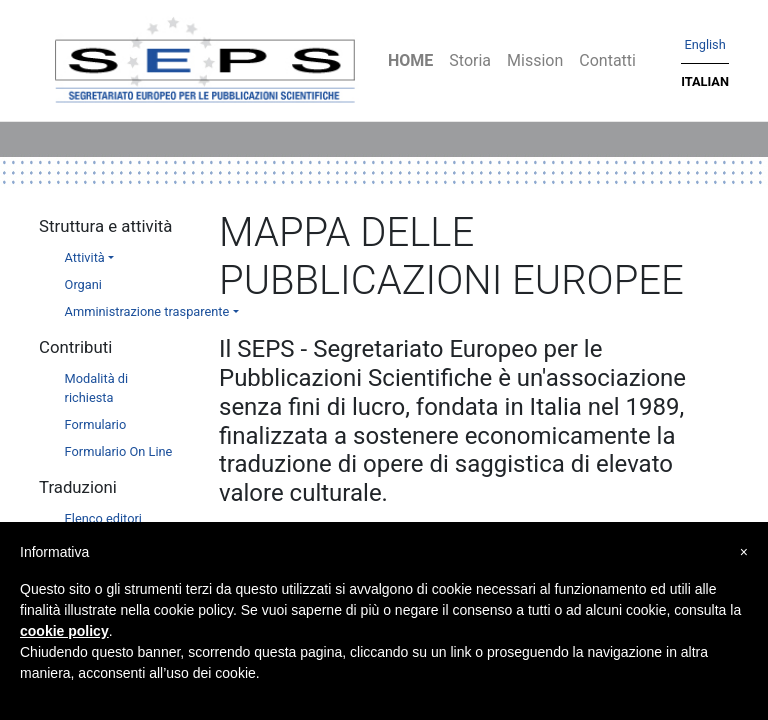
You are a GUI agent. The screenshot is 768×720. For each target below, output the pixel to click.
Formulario (96, 424)
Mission (535, 60)
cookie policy (64, 631)
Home (410, 60)
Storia (470, 60)
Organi (83, 284)
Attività (85, 257)
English (704, 44)
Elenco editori (103, 518)
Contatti (607, 60)
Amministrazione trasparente (147, 311)
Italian (705, 81)
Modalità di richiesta (97, 388)
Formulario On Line (119, 451)
